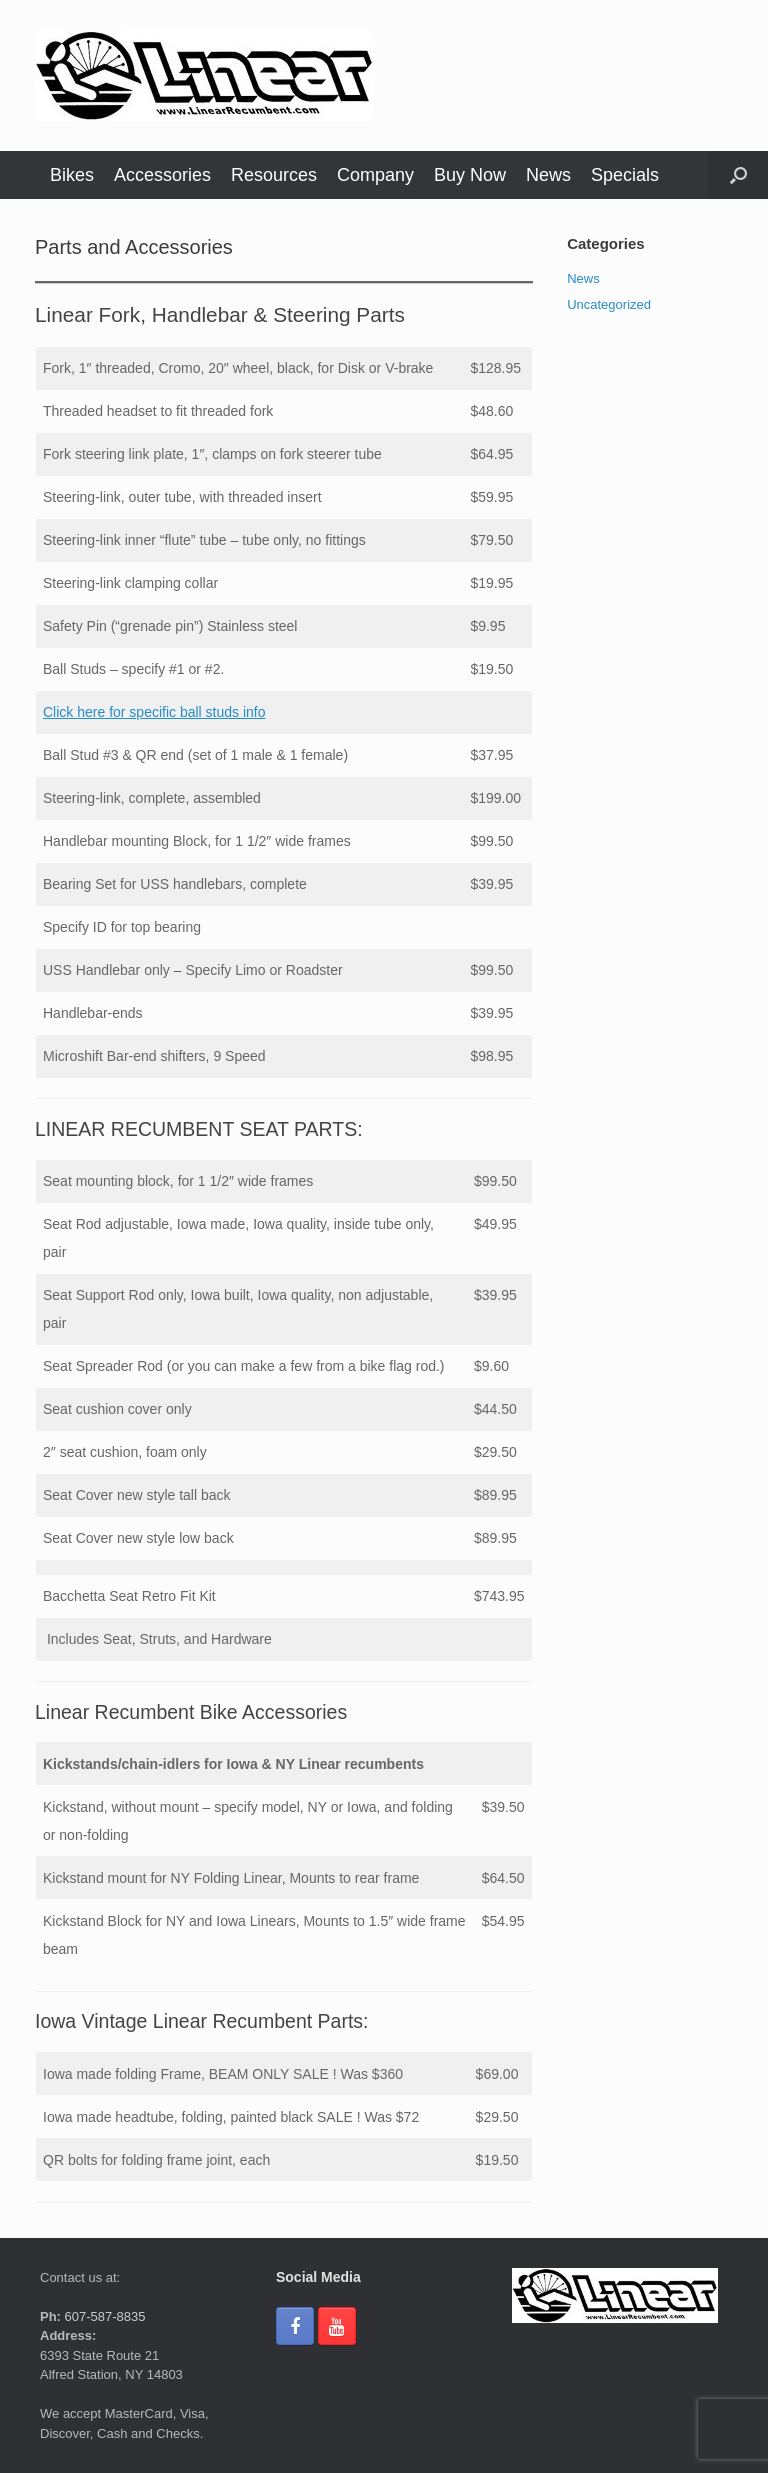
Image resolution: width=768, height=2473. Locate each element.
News (548, 175)
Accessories (162, 175)
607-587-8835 (103, 2316)
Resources (274, 175)
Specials (625, 175)
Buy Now (470, 175)
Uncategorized (609, 304)
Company (375, 175)
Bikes (72, 175)
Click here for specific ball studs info (154, 712)
